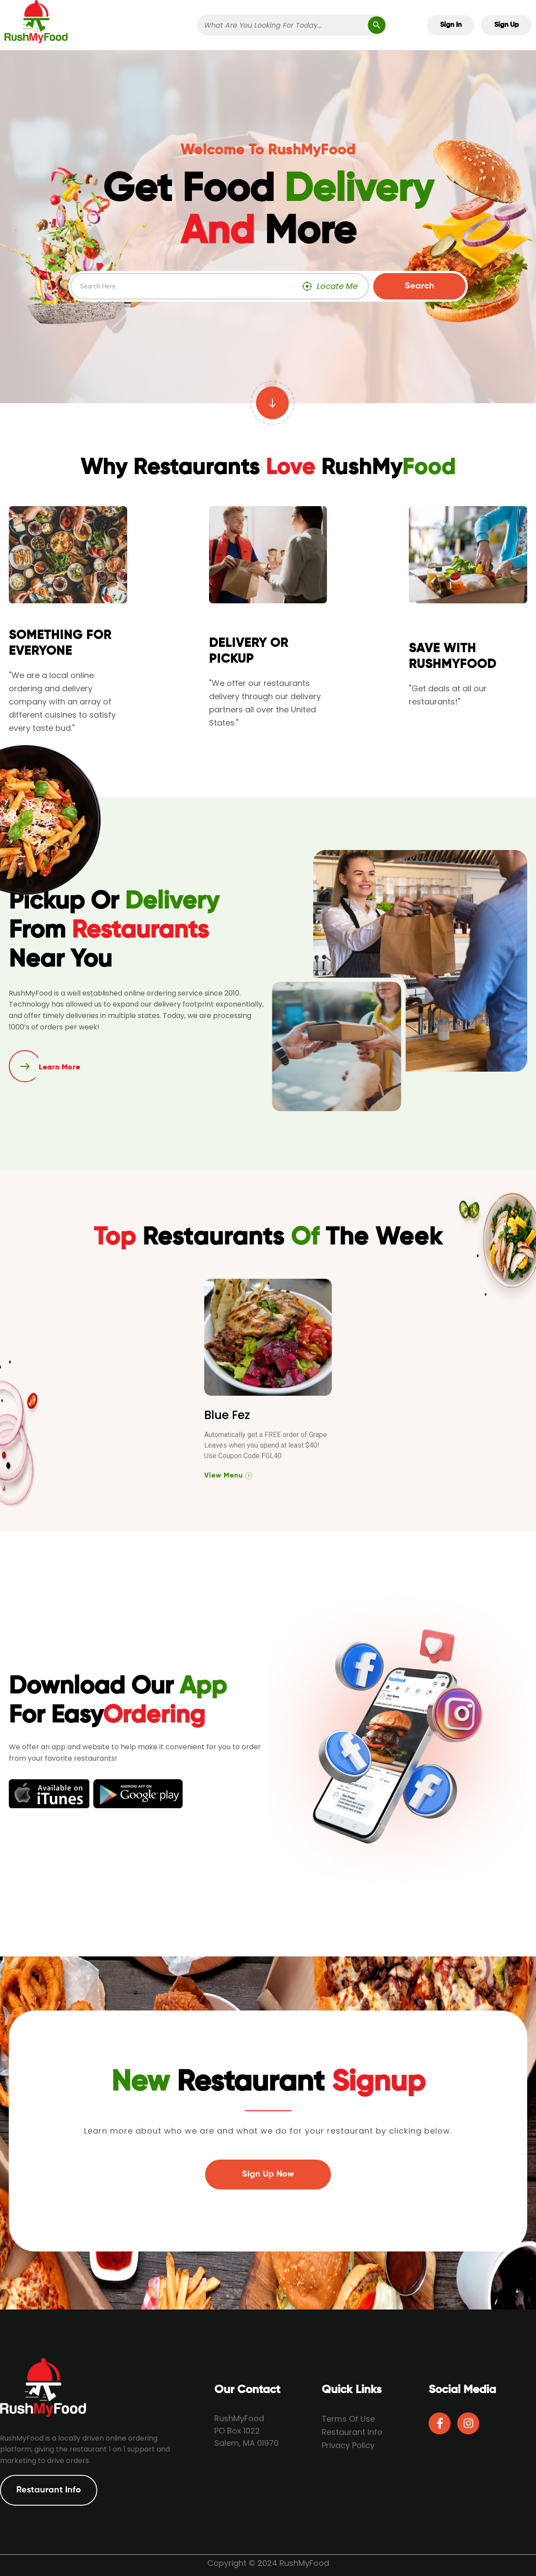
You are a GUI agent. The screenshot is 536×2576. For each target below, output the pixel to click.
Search (419, 286)
